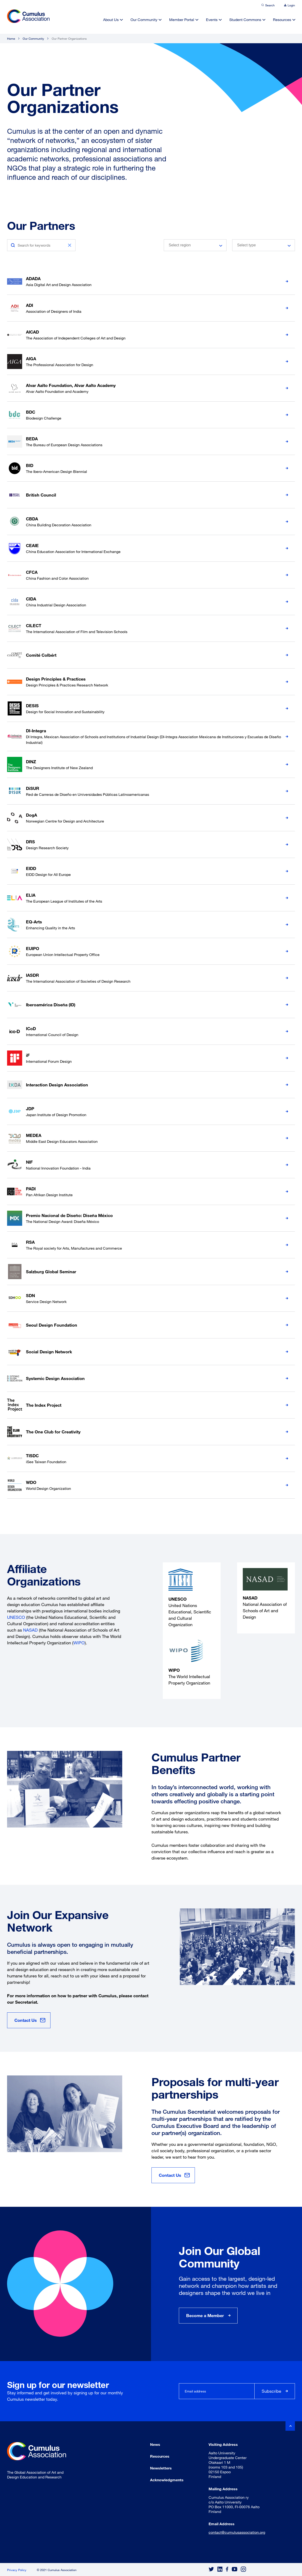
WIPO (79, 1642)
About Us (111, 19)
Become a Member (205, 2315)
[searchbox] (191, 245)
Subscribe (271, 2391)
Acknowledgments (167, 2479)
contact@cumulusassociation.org (237, 2532)
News (155, 2444)
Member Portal (181, 19)
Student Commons (245, 19)
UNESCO (16, 1617)
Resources (282, 19)
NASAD (30, 1630)
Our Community (143, 19)
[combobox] (195, 245)
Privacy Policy (16, 2570)
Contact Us (25, 2020)
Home (11, 38)
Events (212, 19)
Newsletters (161, 2468)
